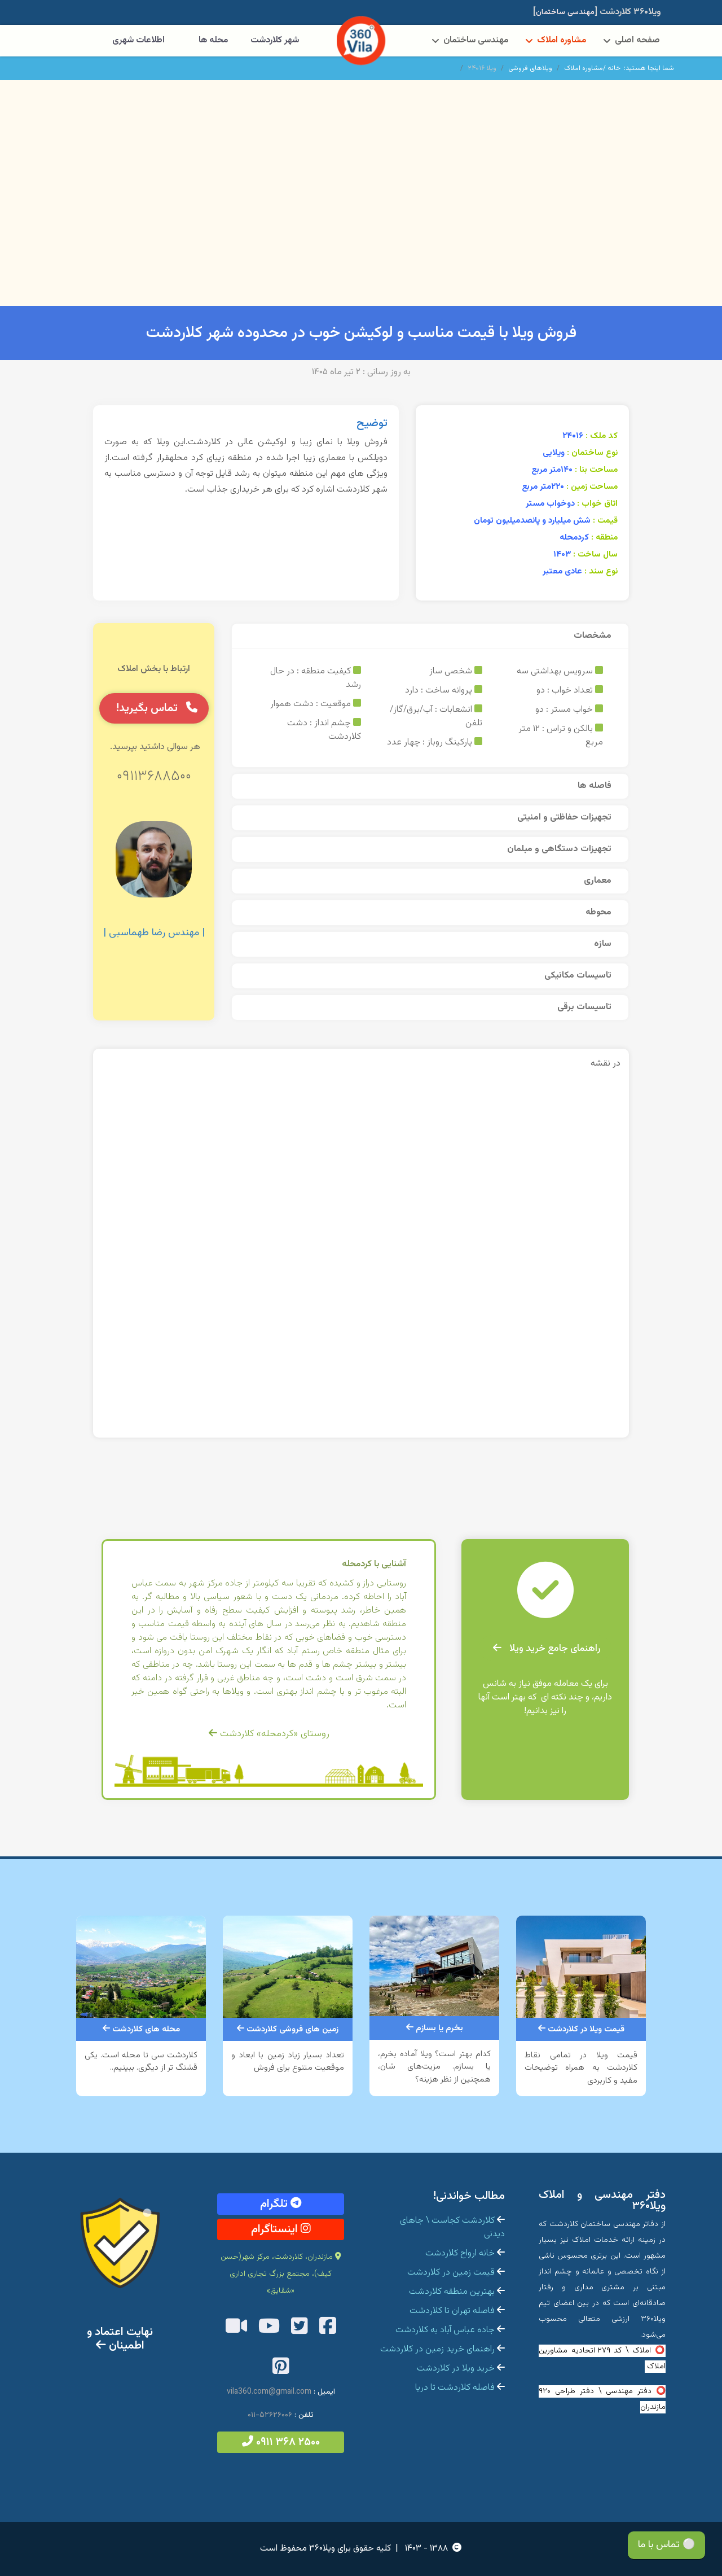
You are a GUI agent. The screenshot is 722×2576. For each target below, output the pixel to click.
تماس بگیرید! (156, 708)
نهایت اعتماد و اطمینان (120, 2339)
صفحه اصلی (637, 40)
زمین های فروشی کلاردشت (287, 2029)
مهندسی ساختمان (475, 40)
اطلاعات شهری (138, 40)
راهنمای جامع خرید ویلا (547, 1648)
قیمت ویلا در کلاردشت (581, 2029)
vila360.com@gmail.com (269, 2392)
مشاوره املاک (561, 40)
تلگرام (280, 2204)
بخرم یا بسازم (434, 2028)
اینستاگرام (281, 2229)
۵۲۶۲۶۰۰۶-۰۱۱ (270, 2415)
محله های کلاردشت (141, 2029)
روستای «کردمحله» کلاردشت (269, 1734)
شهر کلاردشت (274, 40)
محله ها (213, 40)
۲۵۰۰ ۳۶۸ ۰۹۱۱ (281, 2442)
